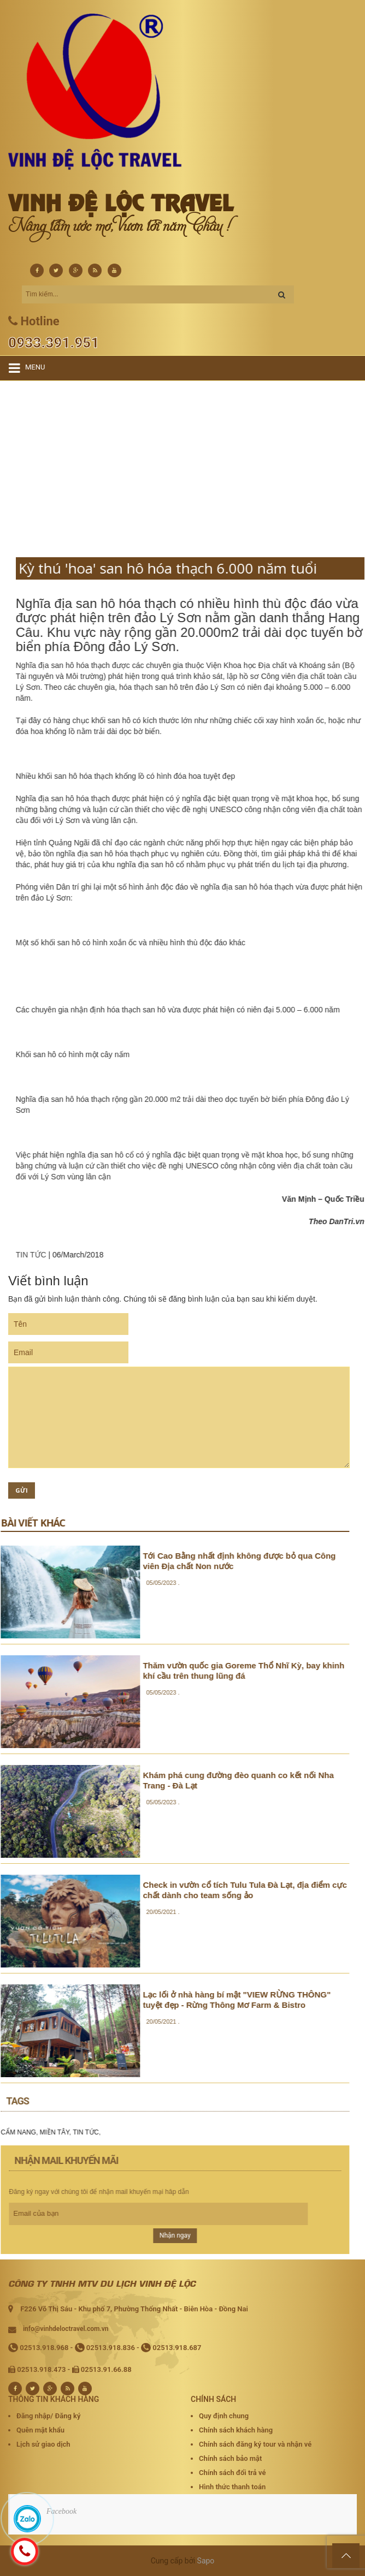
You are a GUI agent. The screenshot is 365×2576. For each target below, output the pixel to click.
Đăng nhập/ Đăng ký (48, 2416)
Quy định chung (224, 2416)
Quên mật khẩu (40, 2430)
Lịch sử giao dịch (43, 2444)
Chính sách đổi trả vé (232, 2472)
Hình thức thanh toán (232, 2487)
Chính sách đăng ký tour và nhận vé (255, 2444)
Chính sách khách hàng (236, 2430)
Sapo (206, 2560)
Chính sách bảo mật (230, 2458)
